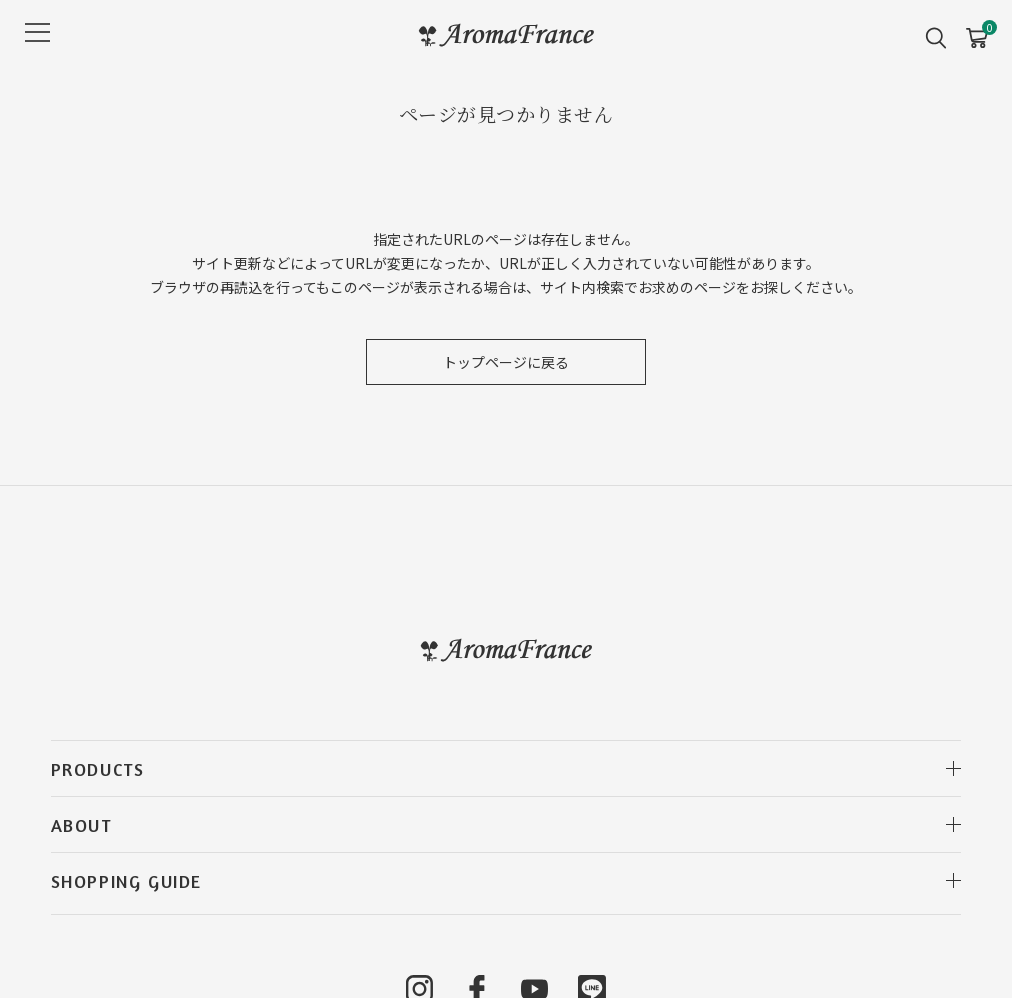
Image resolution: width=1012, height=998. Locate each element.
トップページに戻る (506, 362)
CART (976, 31)
